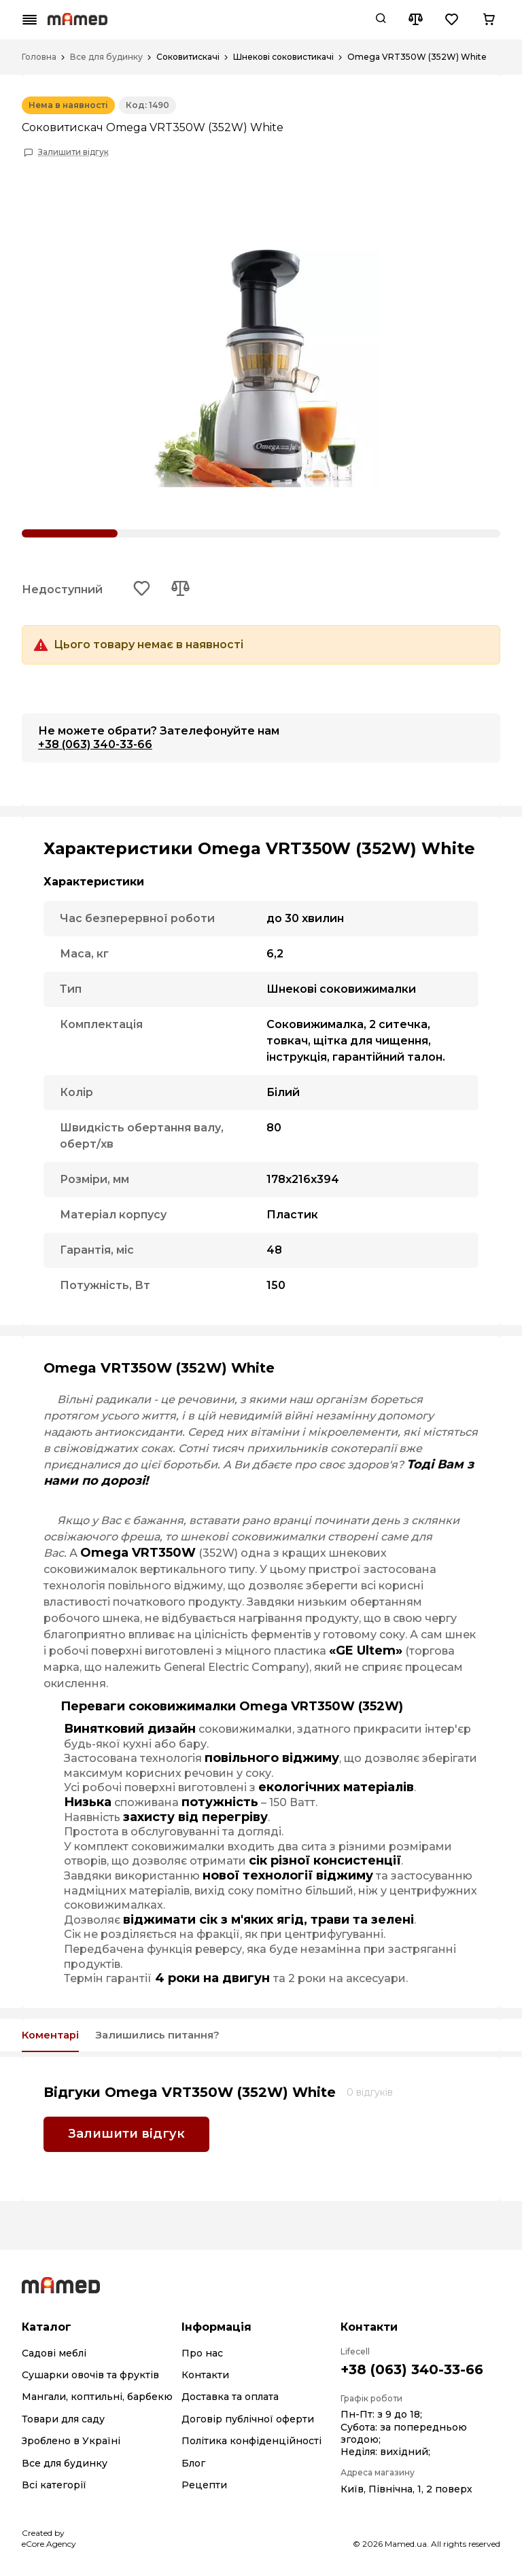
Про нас (202, 2357)
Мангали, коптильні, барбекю (97, 2401)
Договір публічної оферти (247, 2423)
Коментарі (57, 2038)
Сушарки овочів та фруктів (90, 2380)
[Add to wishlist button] (143, 590)
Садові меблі (54, 2357)
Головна (39, 57)
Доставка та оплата (230, 2401)
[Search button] (380, 19)
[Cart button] (488, 20)
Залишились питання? (185, 2038)
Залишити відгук (73, 152)
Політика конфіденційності (251, 2445)
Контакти (205, 2380)
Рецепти (204, 2490)
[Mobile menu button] (30, 20)
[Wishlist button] (452, 20)
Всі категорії (54, 2490)
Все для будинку (106, 57)
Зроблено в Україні (71, 2445)
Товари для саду (63, 2423)
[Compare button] (415, 20)
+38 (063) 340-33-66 (95, 746)
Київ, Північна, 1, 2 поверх (406, 2493)
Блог (193, 2467)
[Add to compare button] (184, 590)
